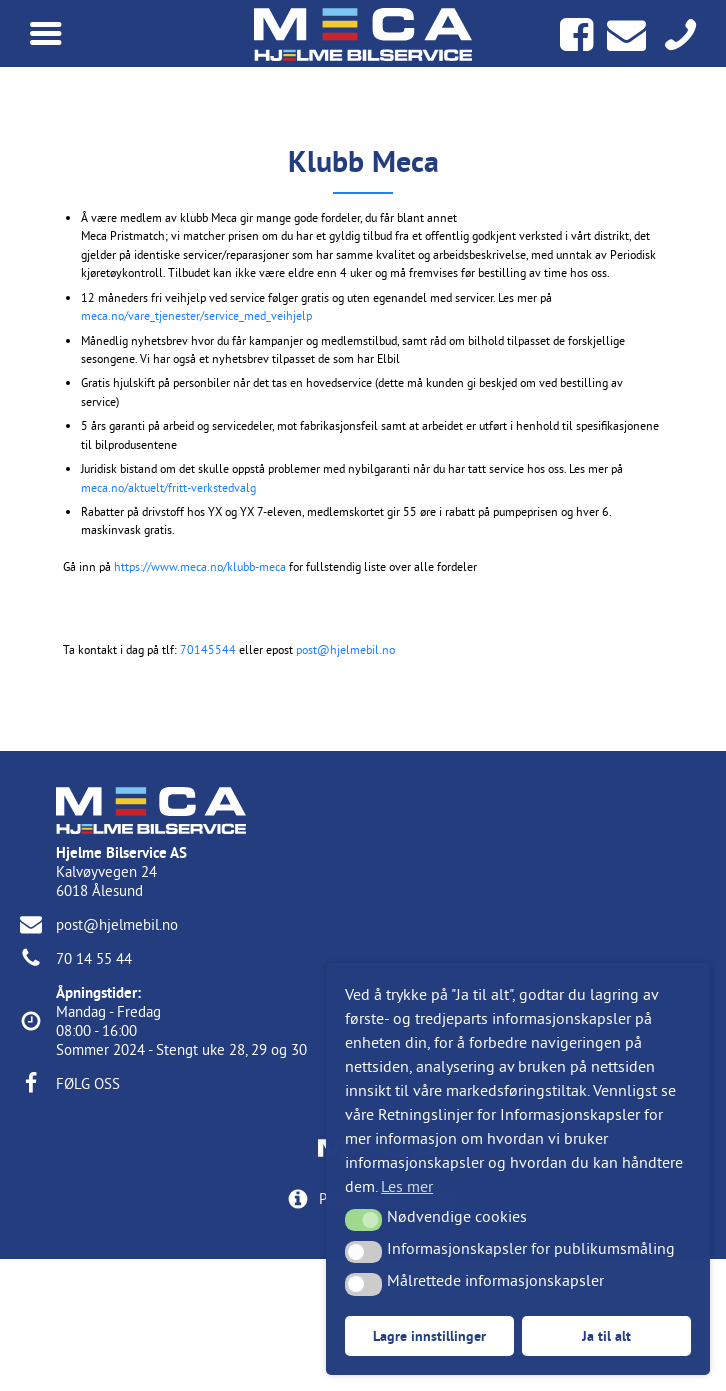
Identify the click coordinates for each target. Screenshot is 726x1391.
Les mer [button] (407, 1186)
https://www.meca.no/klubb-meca (200, 566)
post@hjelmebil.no (345, 649)
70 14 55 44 (94, 958)
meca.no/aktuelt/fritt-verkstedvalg (168, 487)
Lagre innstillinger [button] (429, 1335)
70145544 (208, 649)
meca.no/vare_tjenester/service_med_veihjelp (196, 315)
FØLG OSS (88, 1083)
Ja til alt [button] (606, 1335)
